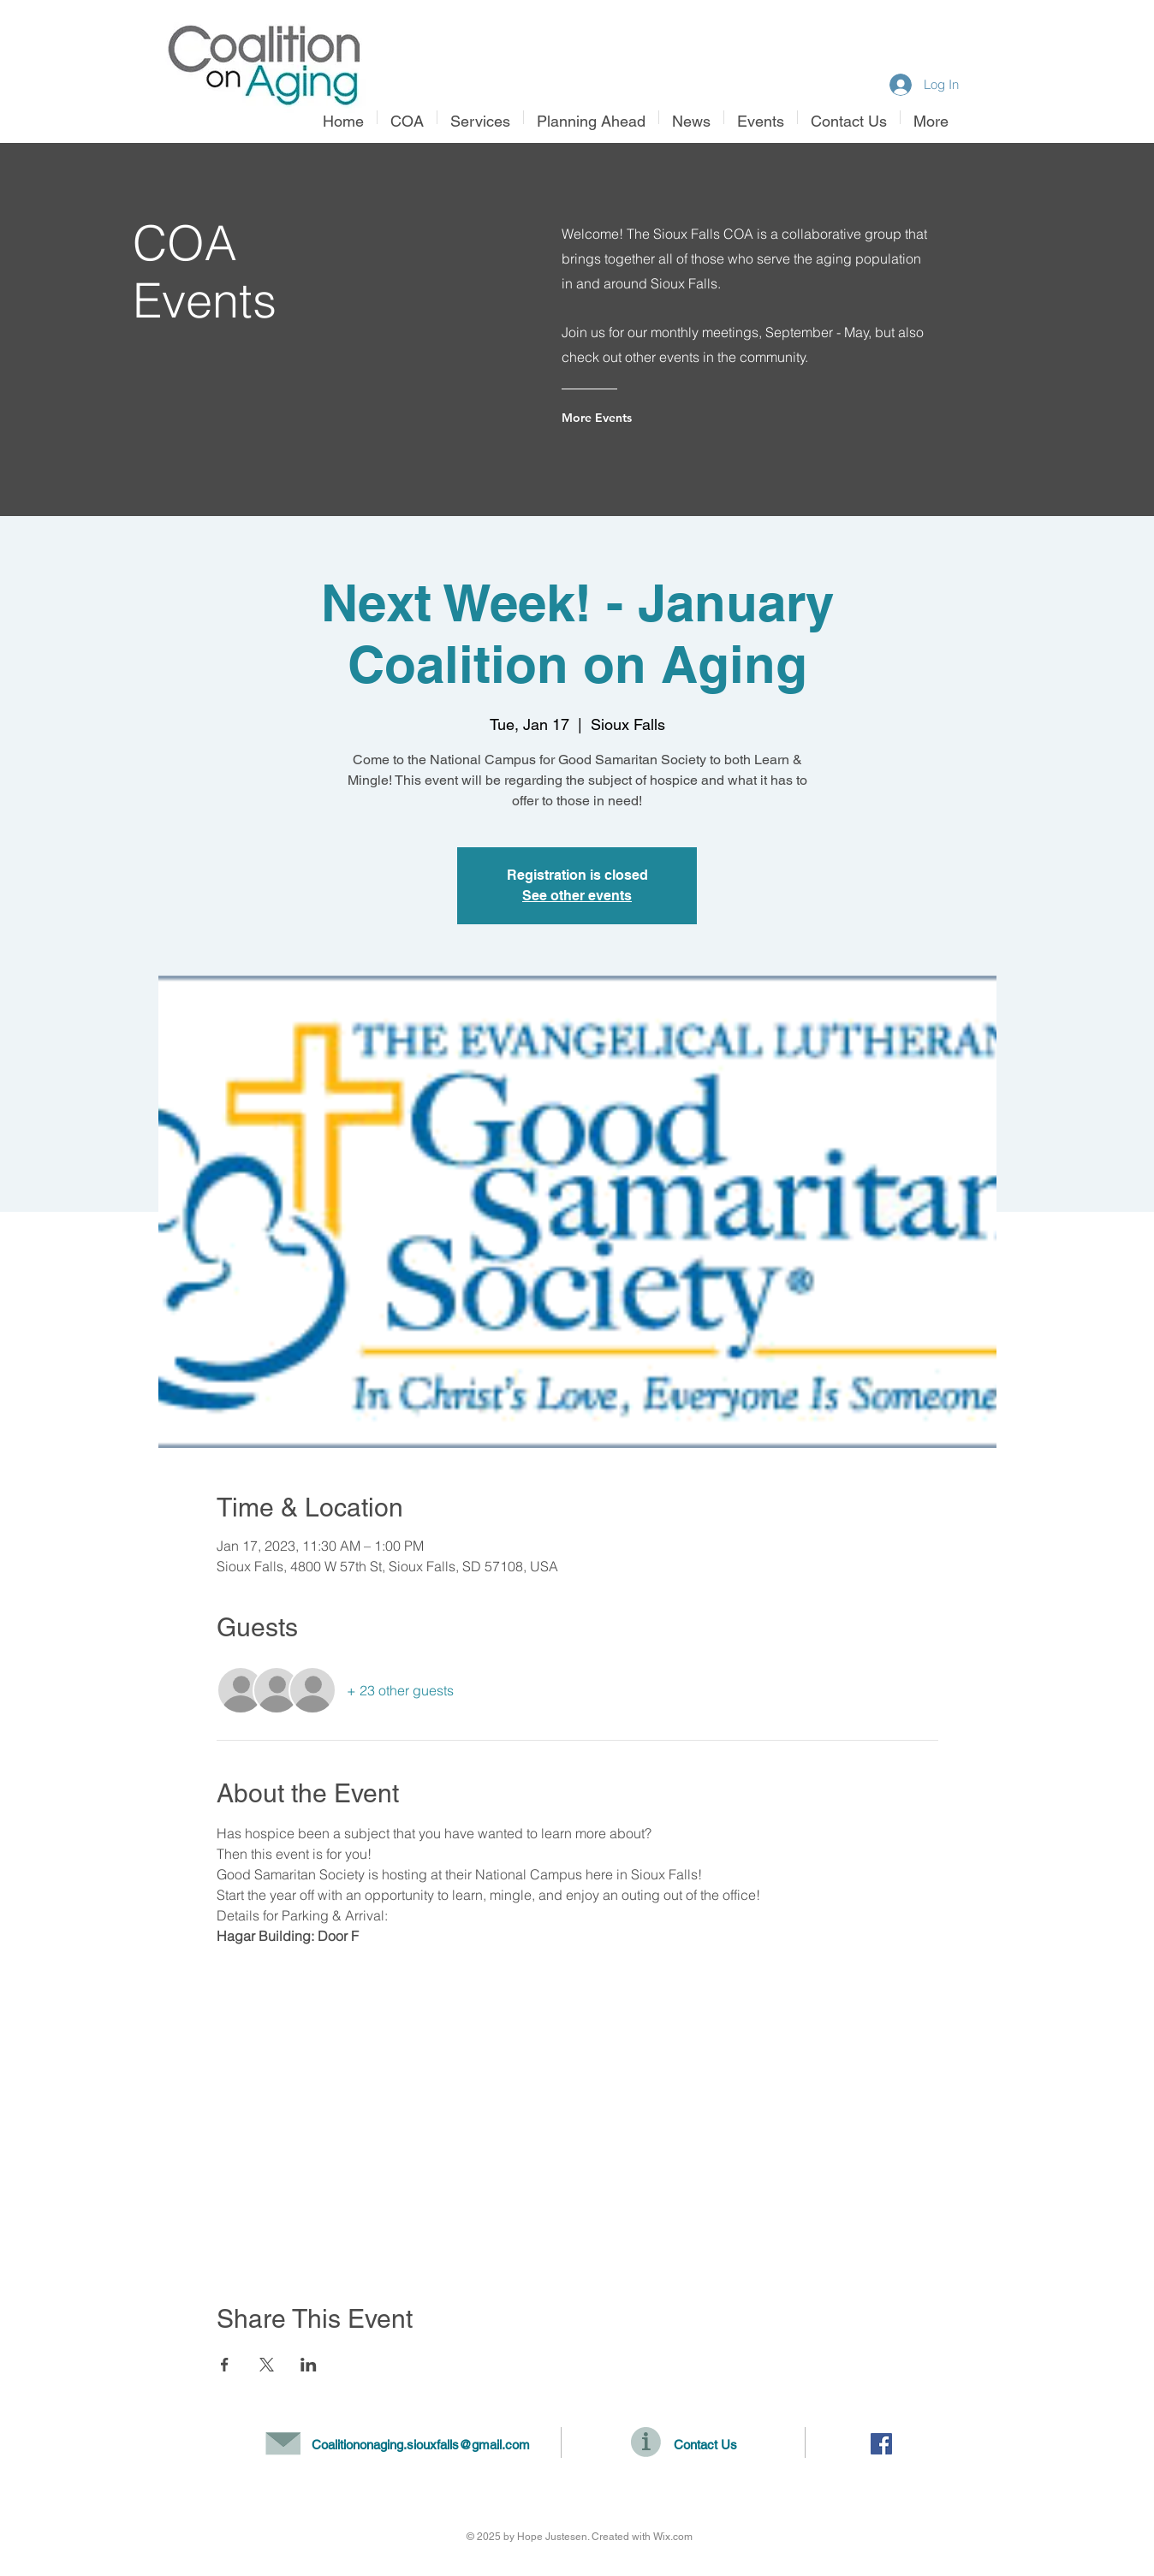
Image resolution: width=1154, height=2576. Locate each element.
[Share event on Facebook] (225, 2364)
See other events (577, 895)
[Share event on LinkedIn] (308, 2364)
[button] (480, 117)
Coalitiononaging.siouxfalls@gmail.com (421, 2444)
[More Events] (630, 418)
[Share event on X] (267, 2364)
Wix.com (673, 2537)
